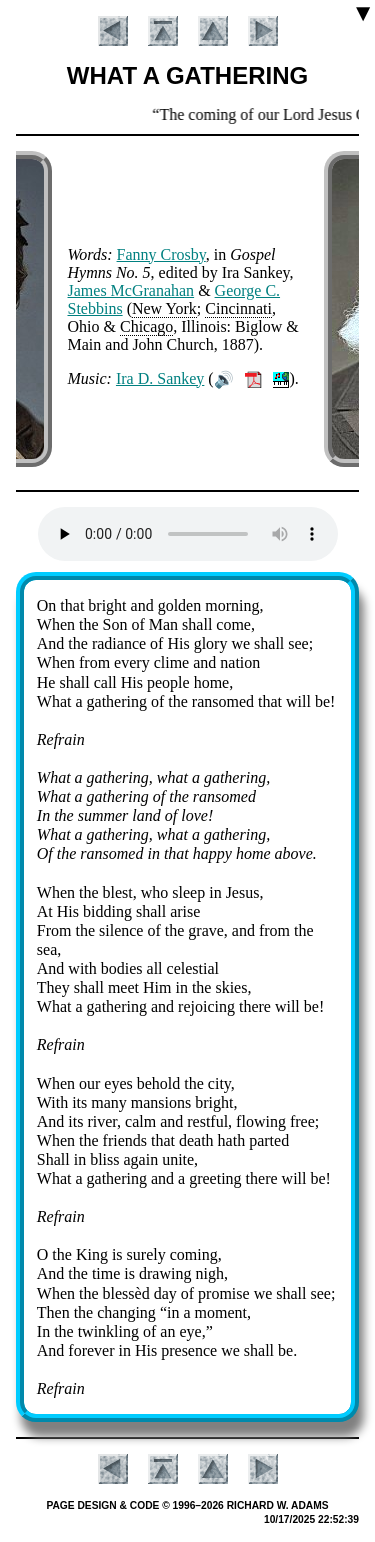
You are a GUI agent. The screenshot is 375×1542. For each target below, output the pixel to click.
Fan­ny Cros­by (161, 254)
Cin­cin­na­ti (238, 308)
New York (164, 308)
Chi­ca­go (146, 326)
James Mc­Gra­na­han (131, 290)
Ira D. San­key (160, 378)
